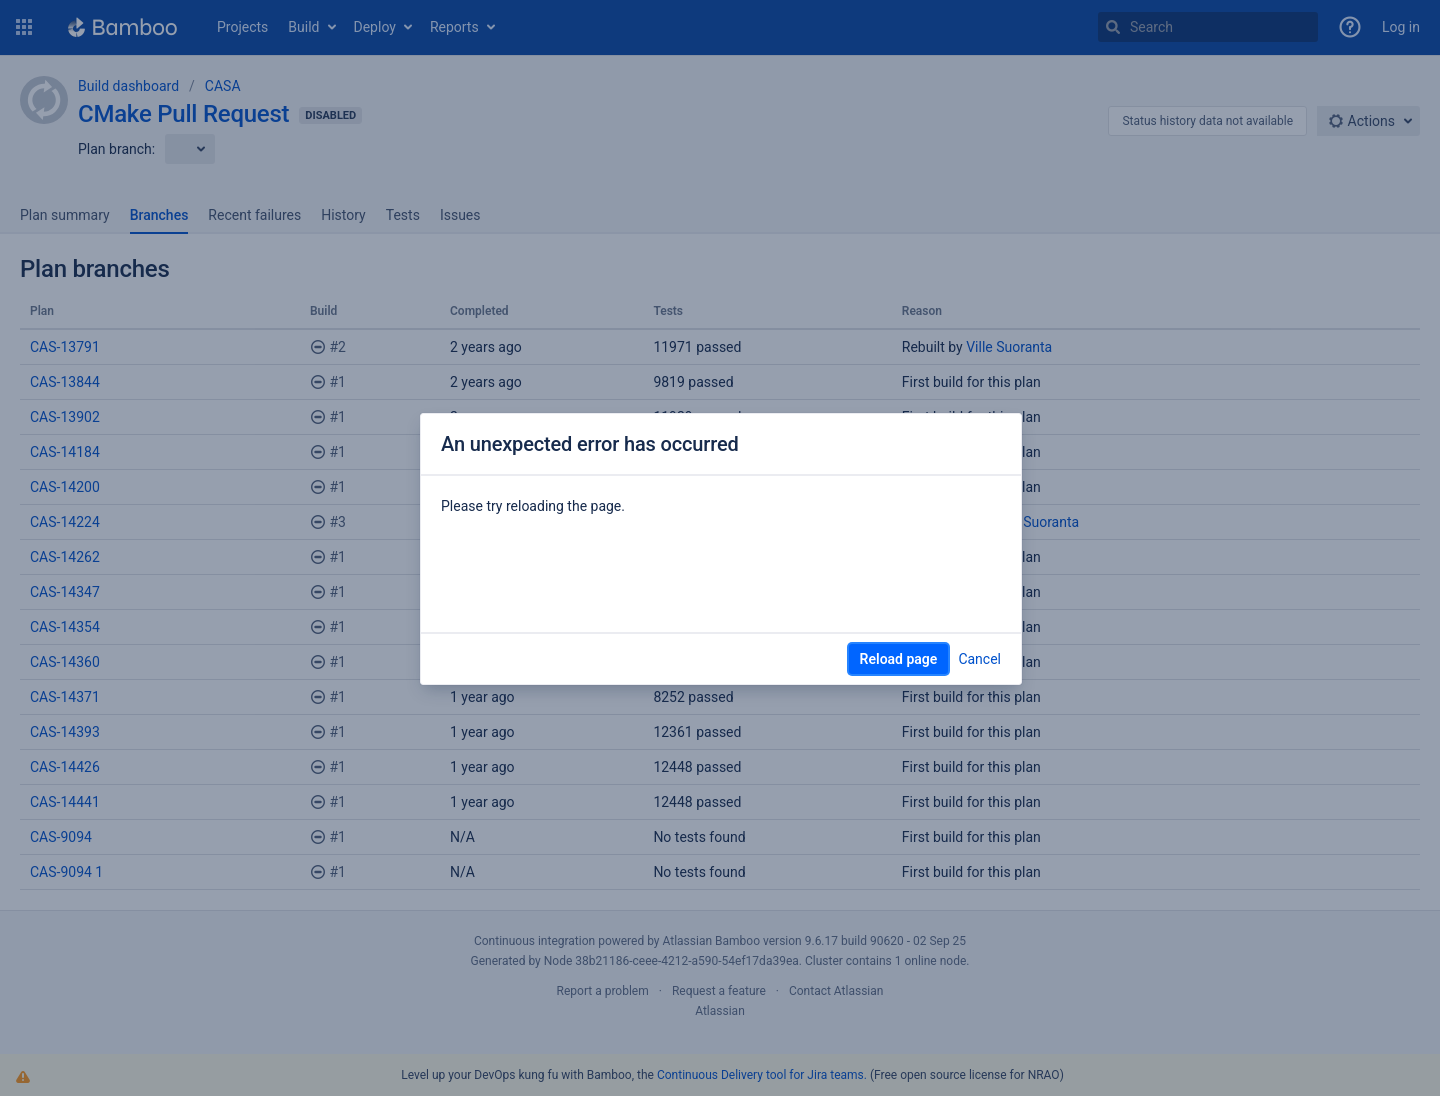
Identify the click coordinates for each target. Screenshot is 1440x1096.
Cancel (979, 659)
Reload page (899, 659)
